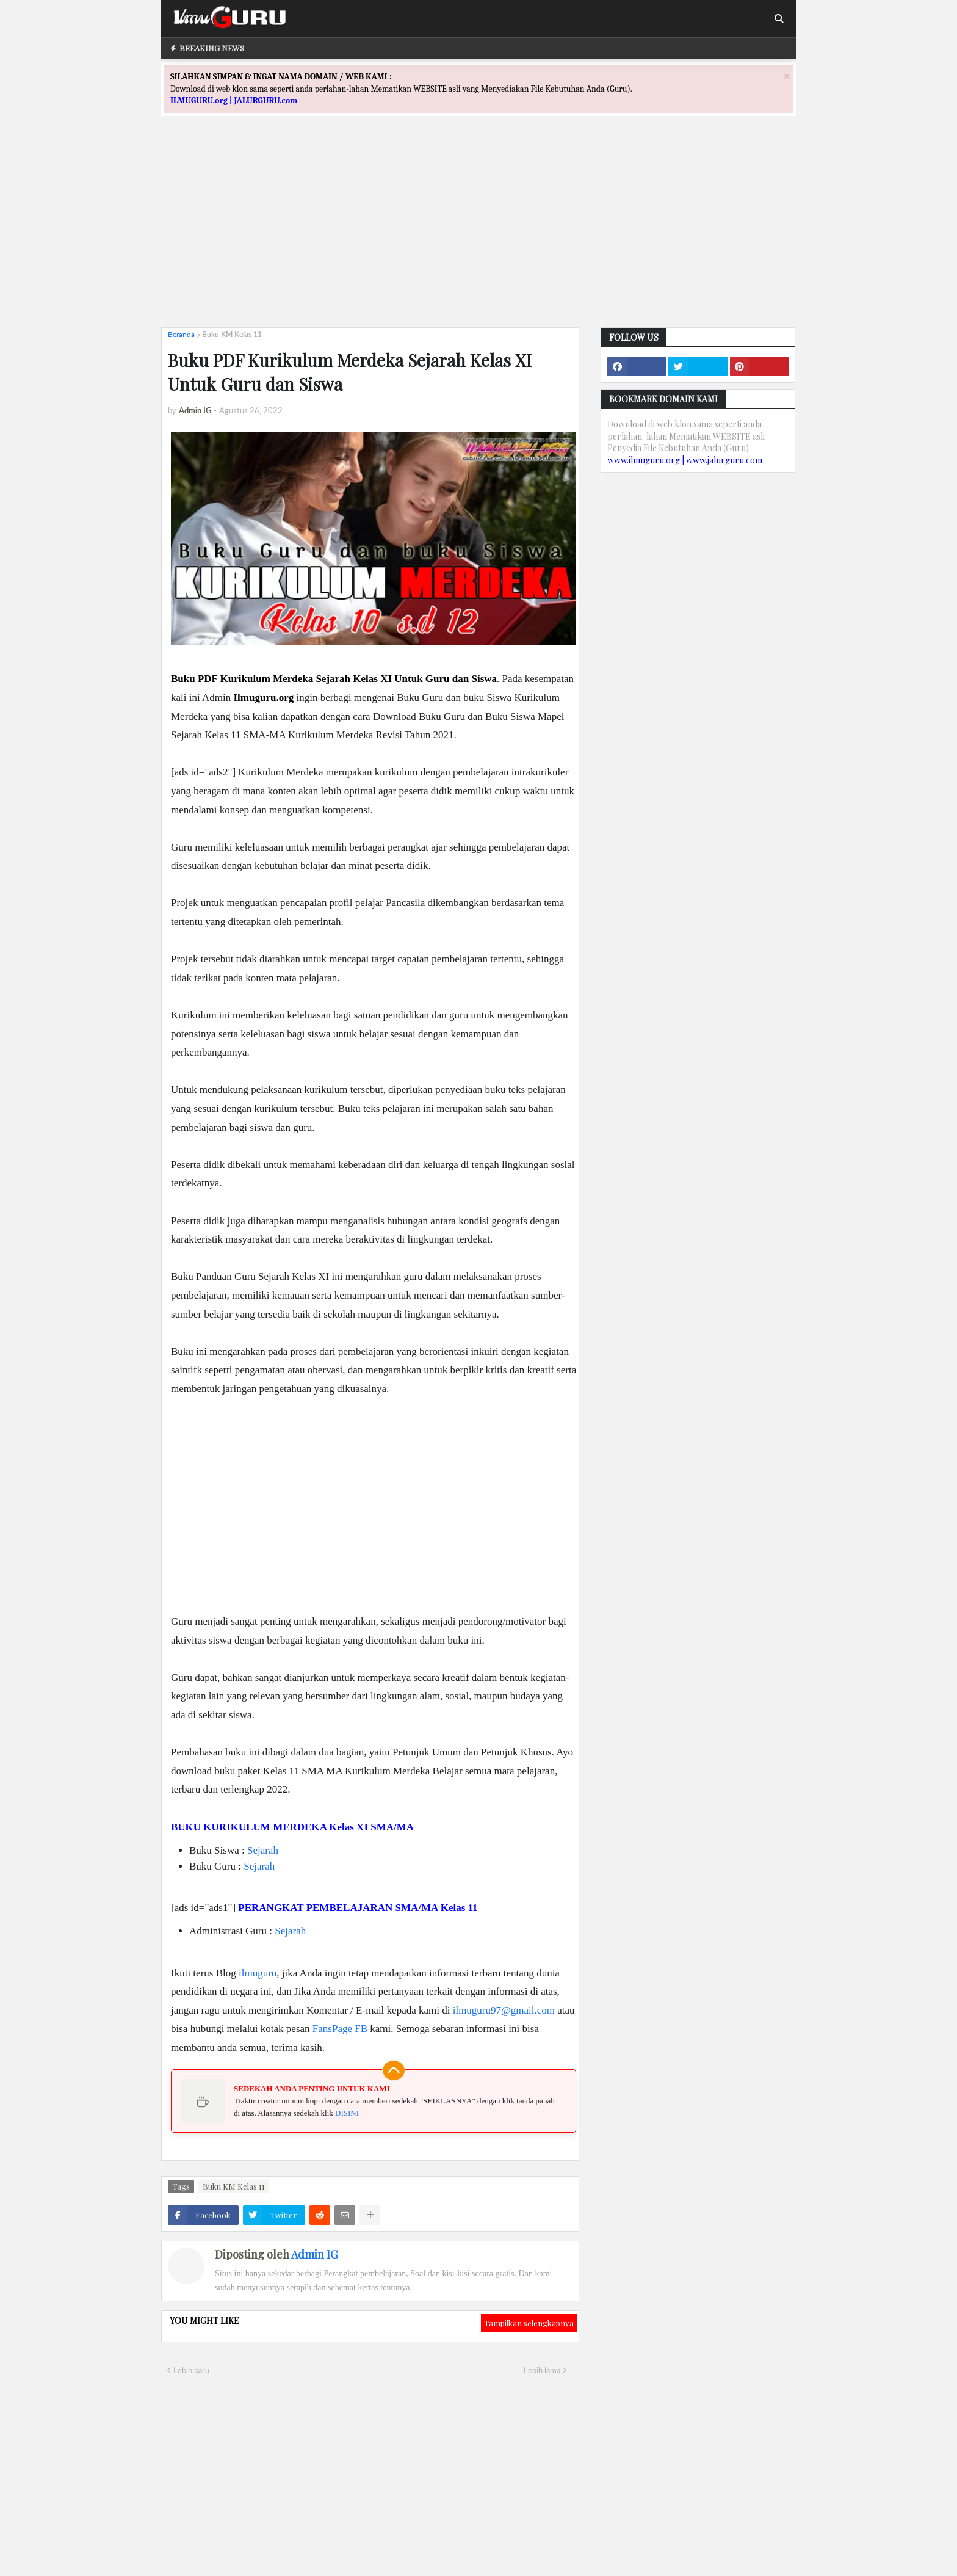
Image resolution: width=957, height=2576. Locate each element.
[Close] (786, 76)
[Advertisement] (478, 232)
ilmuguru (257, 1973)
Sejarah (262, 1850)
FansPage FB (339, 2028)
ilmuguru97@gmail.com (504, 2010)
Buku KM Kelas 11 (232, 334)
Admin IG (314, 2254)
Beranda (181, 334)
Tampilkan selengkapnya (529, 2323)
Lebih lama (542, 2370)
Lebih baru (191, 2370)
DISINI (347, 2112)
